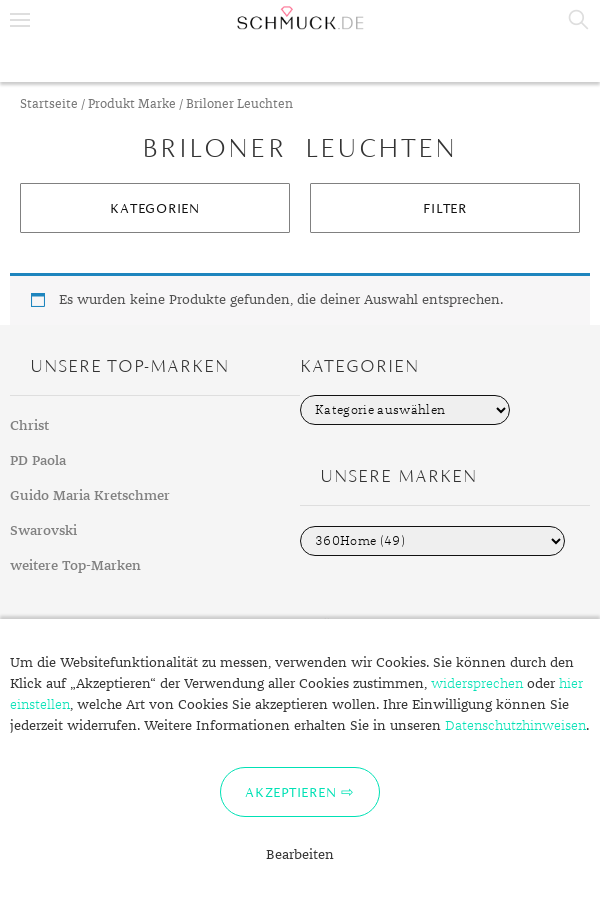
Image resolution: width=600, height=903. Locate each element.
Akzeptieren (290, 792)
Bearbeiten (300, 855)
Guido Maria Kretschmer (90, 496)
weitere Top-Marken (75, 566)
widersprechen (477, 684)
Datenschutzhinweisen (515, 726)
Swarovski (43, 531)
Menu (20, 20)
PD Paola (38, 461)
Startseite (49, 104)
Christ (29, 426)
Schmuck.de (300, 18)
